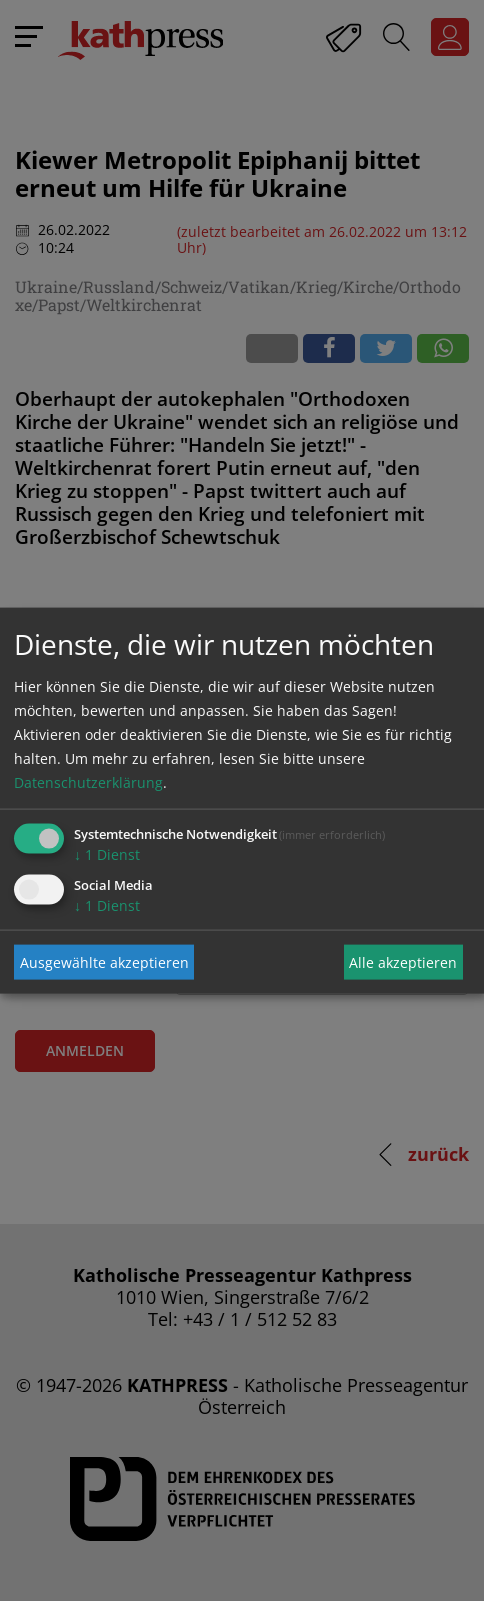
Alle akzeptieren (403, 961)
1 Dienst (107, 854)
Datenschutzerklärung (88, 782)
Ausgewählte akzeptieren (104, 961)
